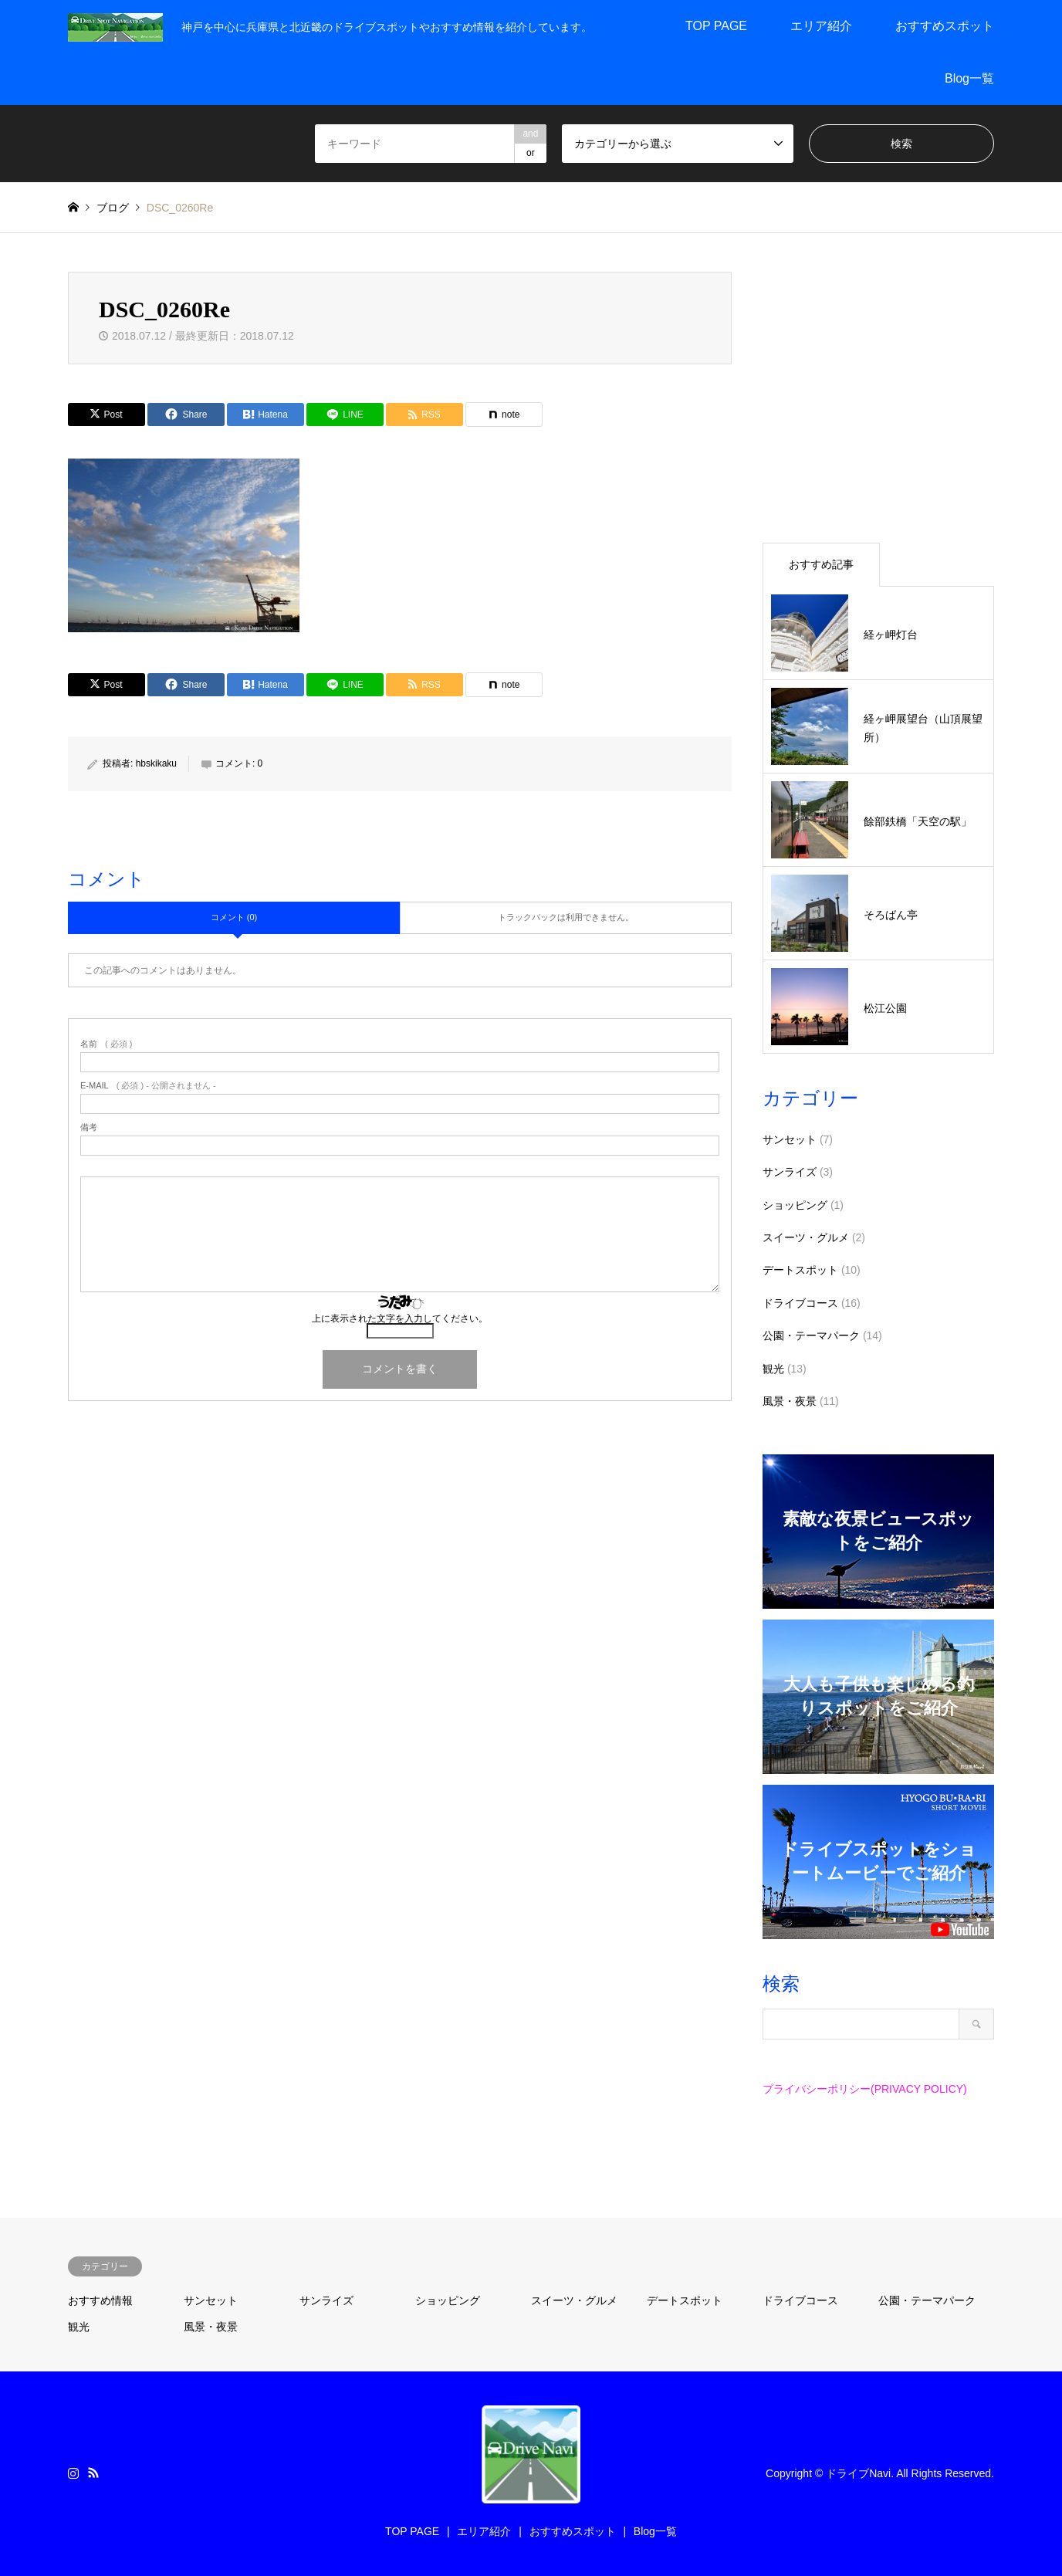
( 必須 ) (106, 1044)
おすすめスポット (944, 25)
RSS (93, 2472)
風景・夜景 (790, 1401)
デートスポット (800, 1270)
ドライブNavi (858, 2473)
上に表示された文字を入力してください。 (400, 1318)
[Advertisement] (878, 399)
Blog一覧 (969, 78)
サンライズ (790, 1172)
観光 (773, 1368)
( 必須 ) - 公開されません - (148, 1086)
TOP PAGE (716, 25)
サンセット (790, 1139)
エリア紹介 (821, 25)
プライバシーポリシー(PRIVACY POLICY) (865, 2089)
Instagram (73, 2472)
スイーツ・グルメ (806, 1237)
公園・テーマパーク (811, 1335)
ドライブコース (800, 1303)
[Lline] (345, 414)
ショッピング (795, 1205)
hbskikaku (156, 763)
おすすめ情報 (100, 2300)
